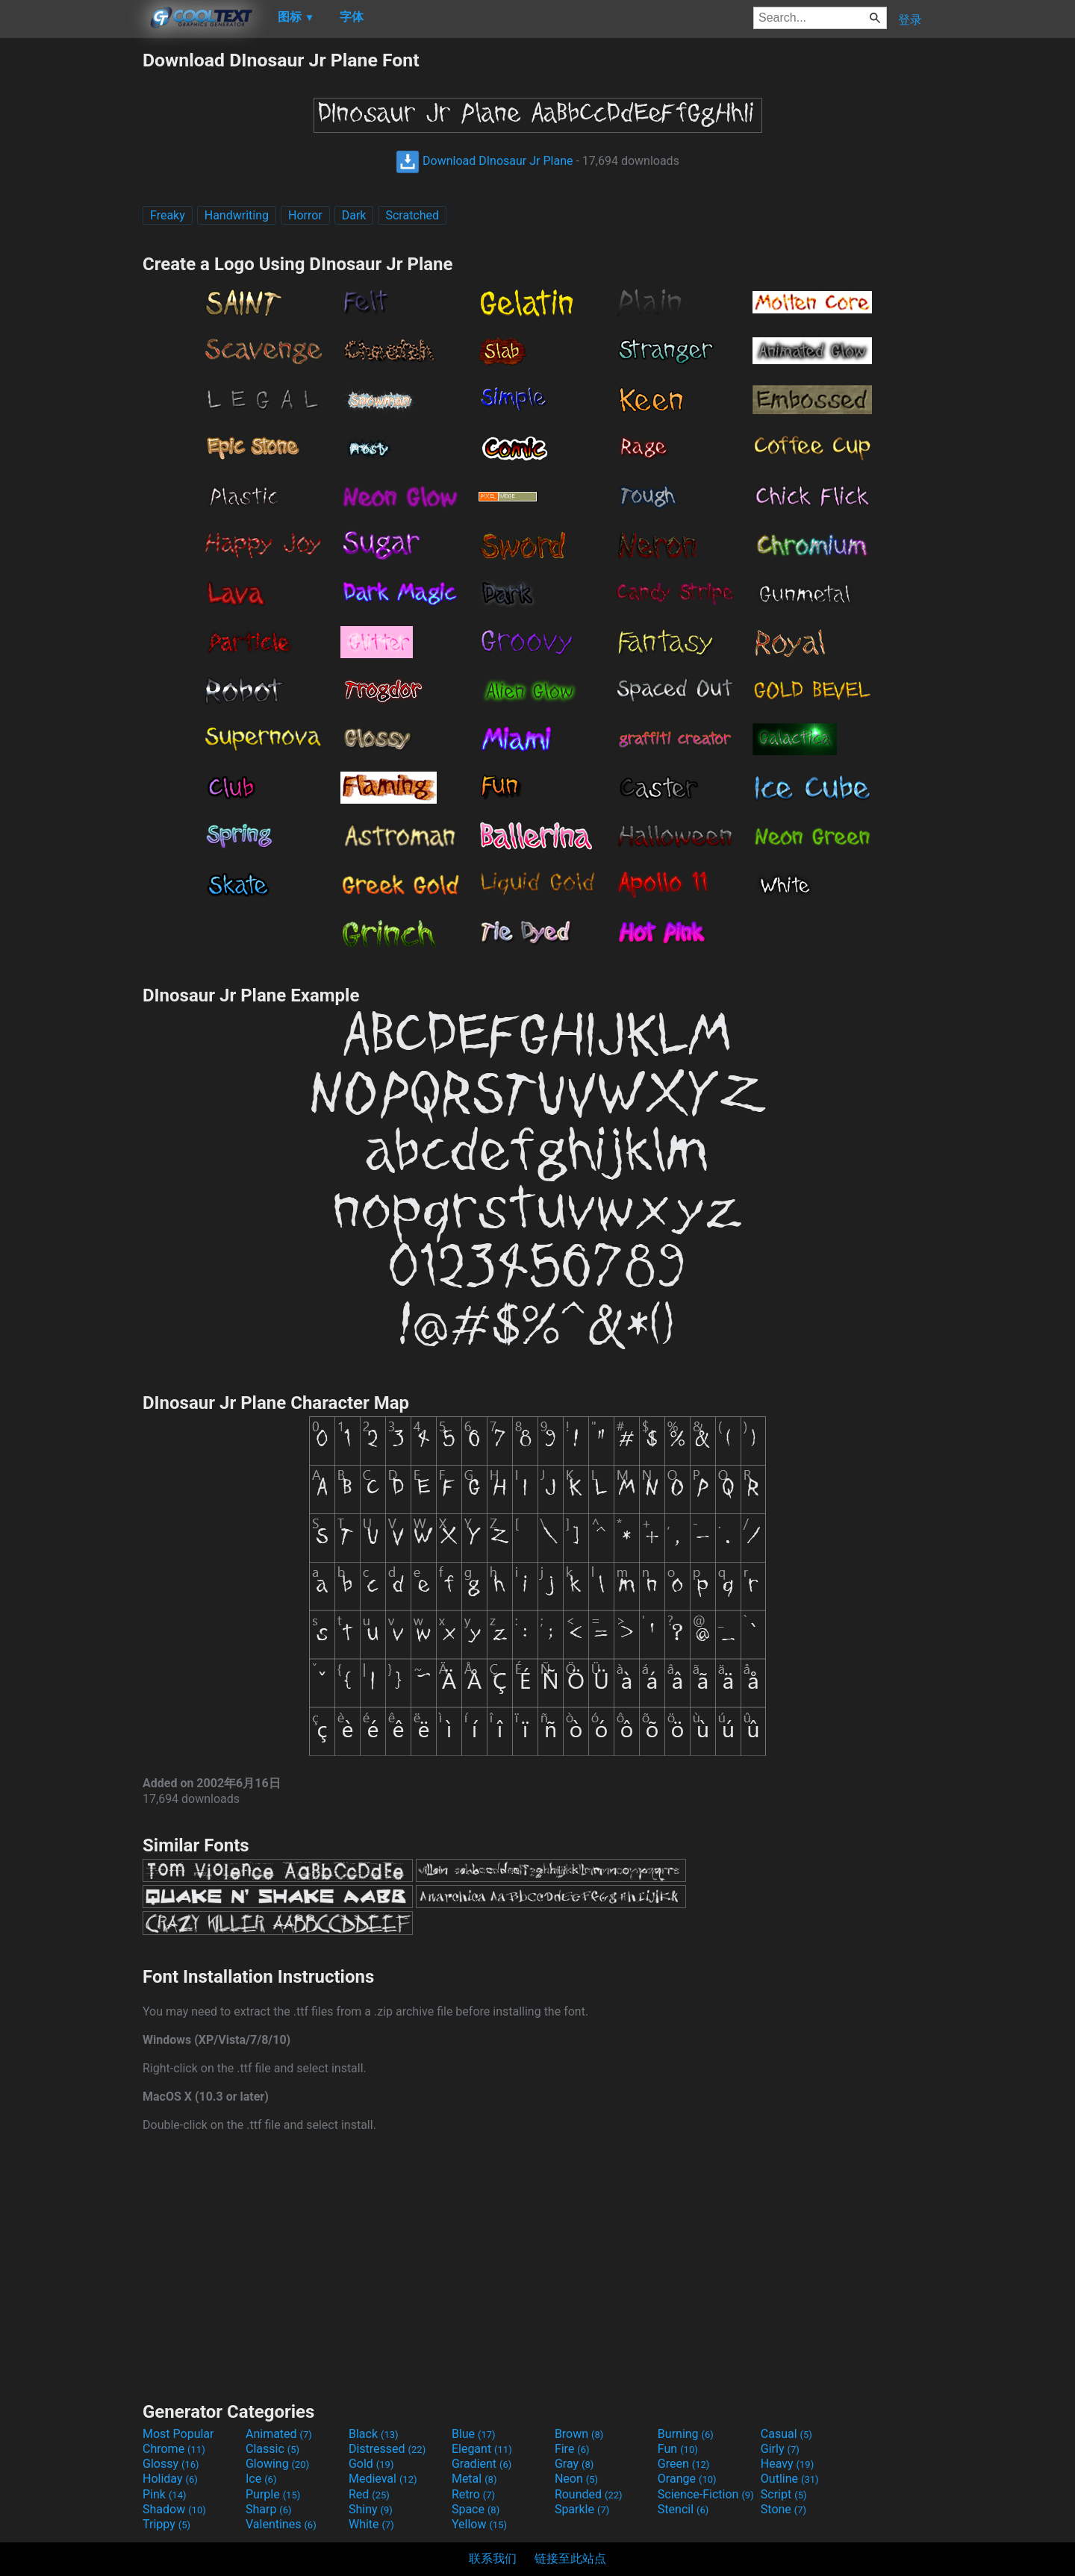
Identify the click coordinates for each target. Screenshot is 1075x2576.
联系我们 (493, 2558)
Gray (574, 2464)
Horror (305, 215)
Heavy (787, 2464)
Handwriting (237, 215)
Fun (678, 2449)
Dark (354, 215)
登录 (910, 20)
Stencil (683, 2509)
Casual (786, 2434)
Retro (473, 2494)
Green (684, 2464)
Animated (279, 2434)
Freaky (167, 215)
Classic (272, 2449)
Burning (686, 2434)
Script (784, 2494)
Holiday (170, 2479)
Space (475, 2509)
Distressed (387, 2449)
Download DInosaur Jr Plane (484, 161)
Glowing (277, 2464)
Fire (572, 2449)
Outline (790, 2479)
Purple (273, 2494)
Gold (371, 2464)
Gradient (481, 2464)
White (371, 2524)
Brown (579, 2434)
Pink (165, 2494)
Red (369, 2494)
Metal (474, 2479)
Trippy (166, 2524)
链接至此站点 (570, 2558)
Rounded (589, 2494)
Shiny (371, 2509)
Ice (261, 2479)
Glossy (171, 2464)
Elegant (482, 2449)
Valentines (281, 2524)
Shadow (174, 2509)
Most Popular (178, 2434)
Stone (783, 2509)
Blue (474, 2434)
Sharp (269, 2509)
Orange (687, 2479)
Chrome (174, 2449)
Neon (576, 2479)
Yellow (479, 2524)
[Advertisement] (71, 273)
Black (374, 2434)
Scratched (412, 215)
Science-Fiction (706, 2494)
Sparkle (582, 2509)
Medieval (383, 2479)
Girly (780, 2449)
